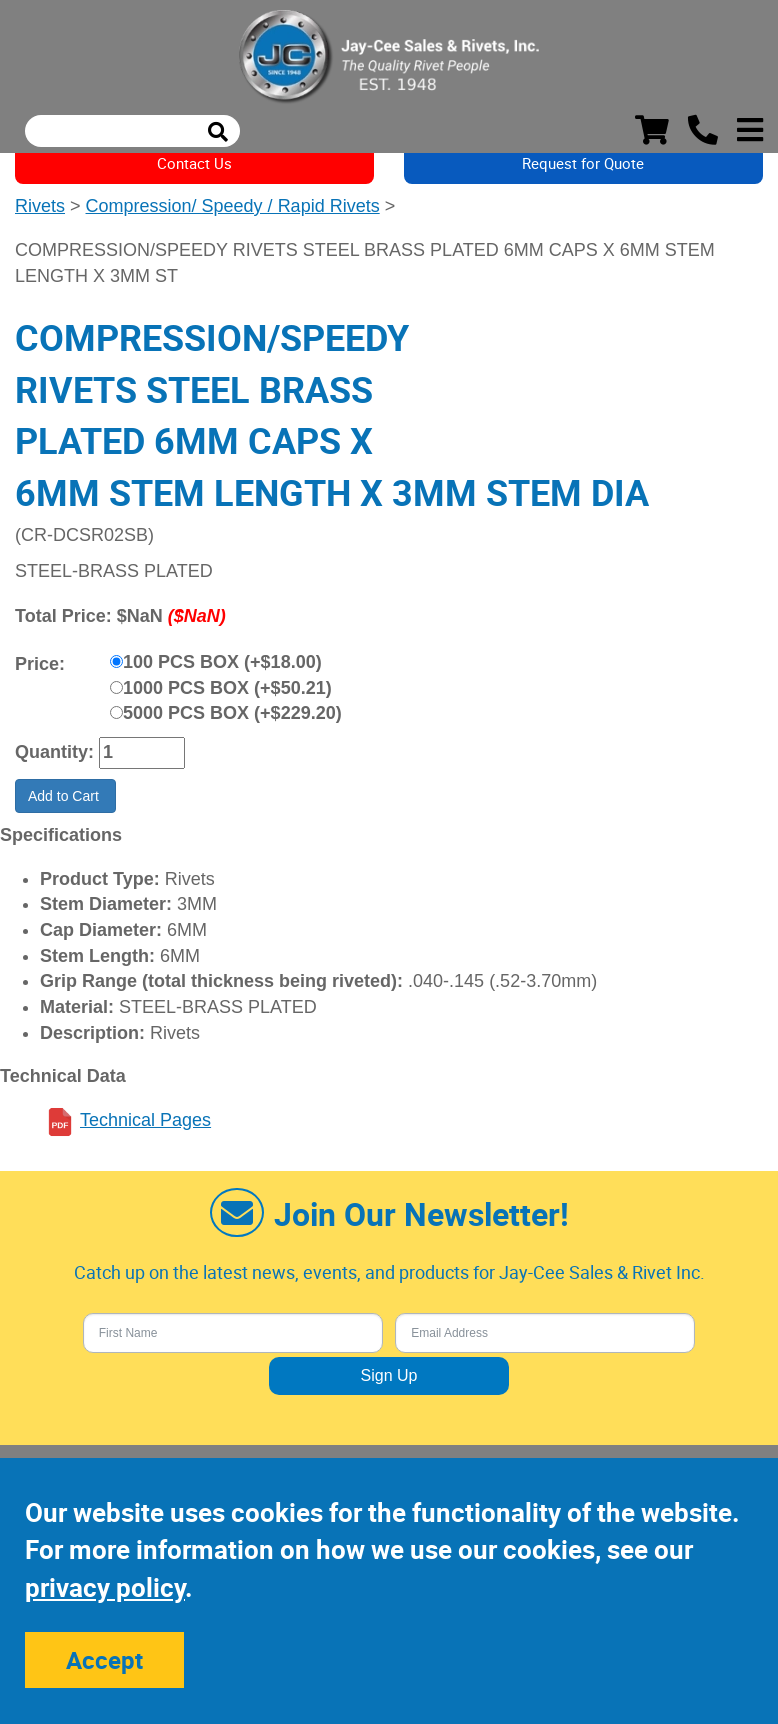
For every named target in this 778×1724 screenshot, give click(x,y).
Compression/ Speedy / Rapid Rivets (233, 206)
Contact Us (194, 163)
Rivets (40, 206)
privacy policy (105, 1587)
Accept (104, 1660)
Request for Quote (583, 163)
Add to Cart (65, 796)
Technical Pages (145, 1120)
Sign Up (389, 1375)
